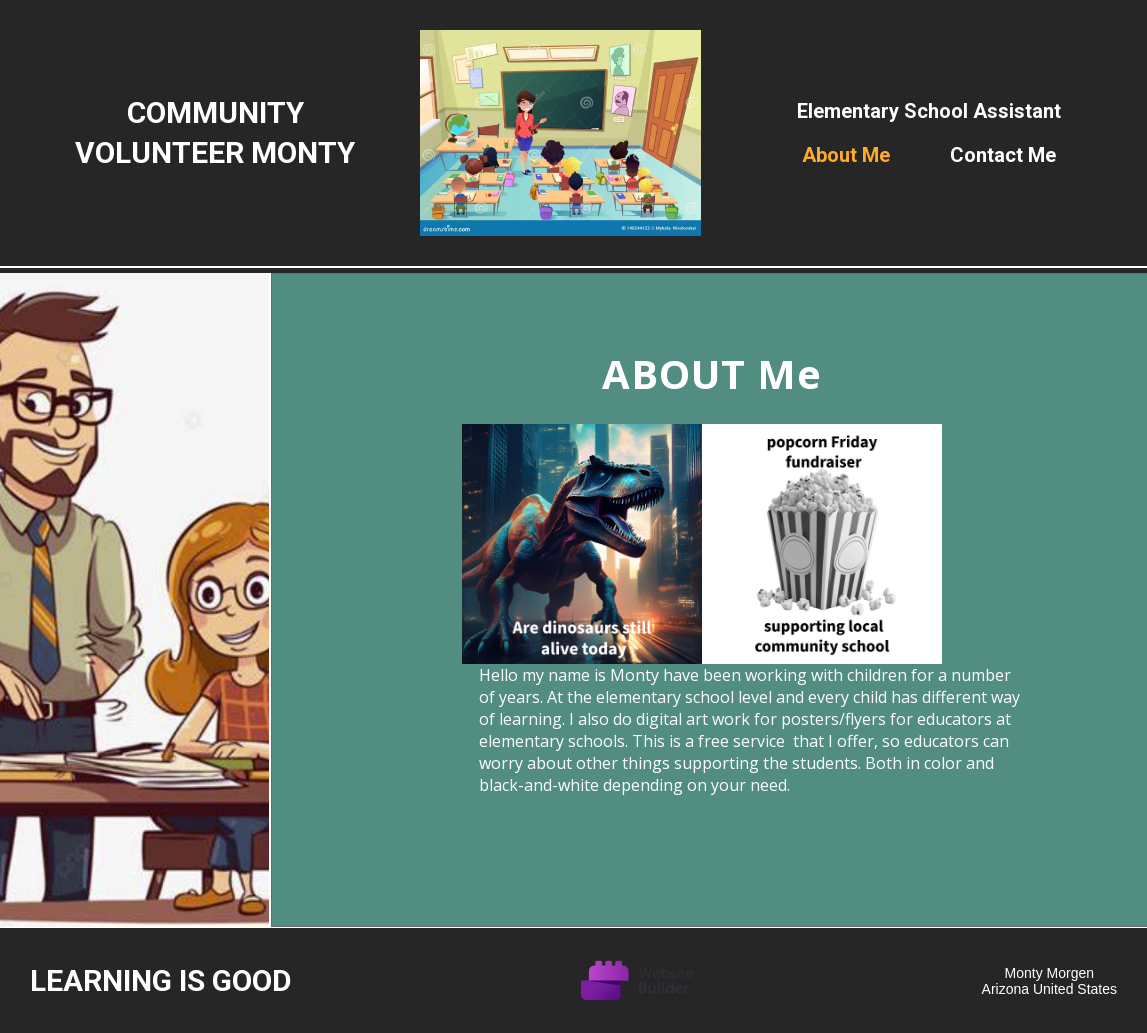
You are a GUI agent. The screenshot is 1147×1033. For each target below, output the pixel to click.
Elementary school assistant (929, 111)
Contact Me (1003, 155)
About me (846, 155)
